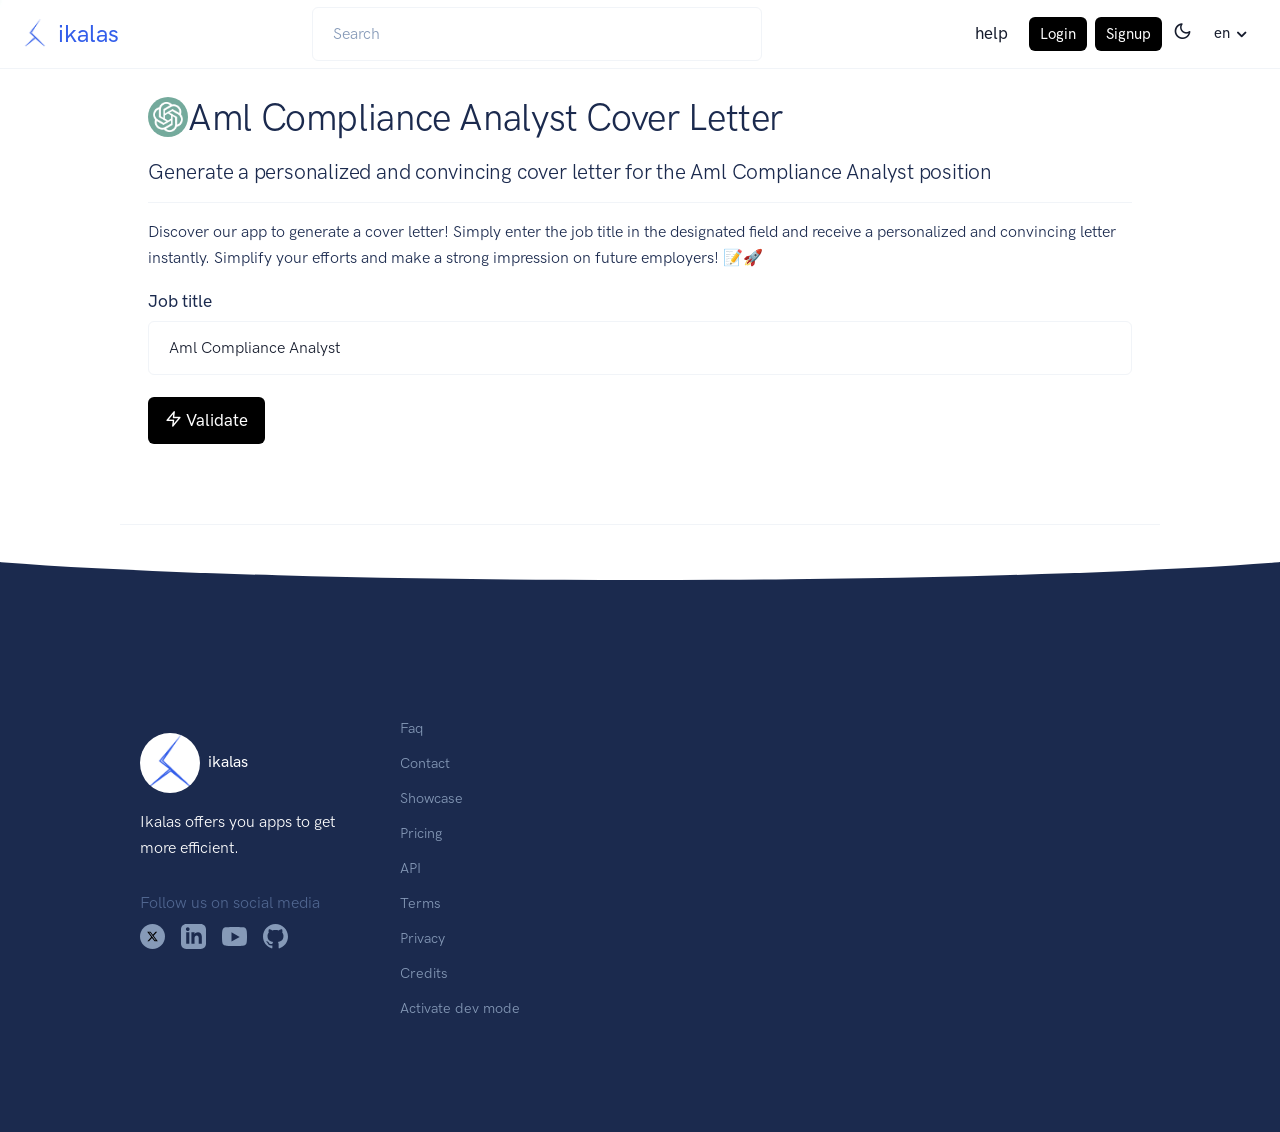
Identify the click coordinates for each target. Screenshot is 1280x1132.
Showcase (431, 798)
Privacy (422, 938)
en (1222, 33)
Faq (411, 728)
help (991, 33)
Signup (1128, 34)
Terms (420, 903)
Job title (180, 301)
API (410, 868)
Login (1058, 34)
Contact (425, 763)
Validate (206, 420)
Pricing (421, 833)
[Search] (537, 34)
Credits (424, 973)
